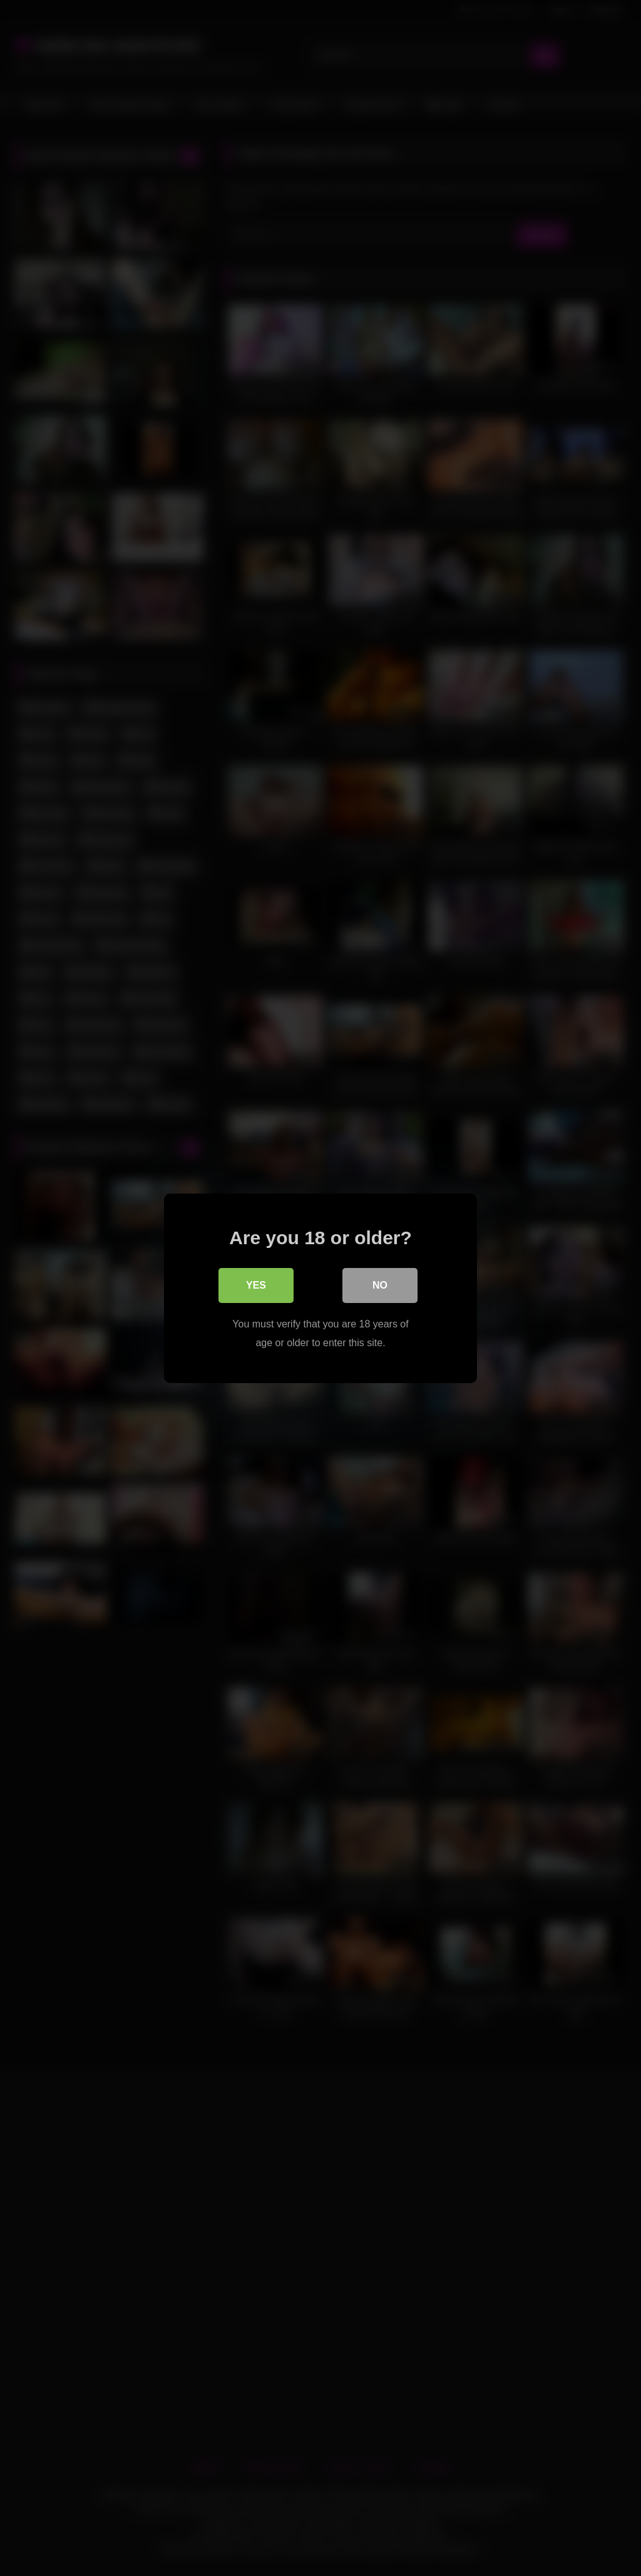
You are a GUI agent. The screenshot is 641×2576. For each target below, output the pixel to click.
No (379, 1284)
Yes (256, 1284)
